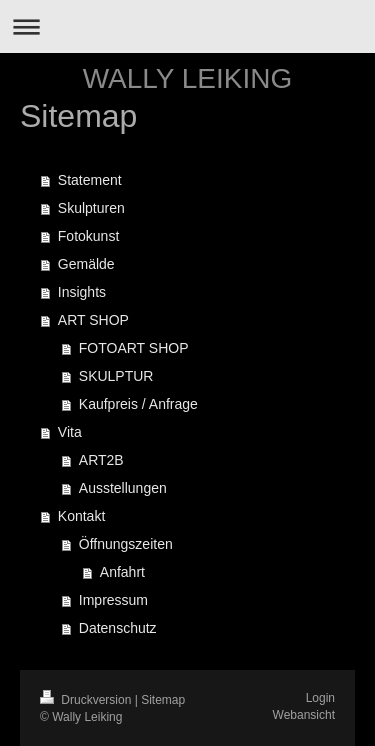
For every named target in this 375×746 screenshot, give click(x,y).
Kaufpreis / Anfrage (138, 404)
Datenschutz (118, 628)
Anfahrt (122, 572)
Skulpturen (91, 208)
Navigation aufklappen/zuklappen (187, 26)
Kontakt (81, 516)
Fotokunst (88, 236)
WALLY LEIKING (188, 78)
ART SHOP (93, 320)
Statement (90, 180)
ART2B (101, 460)
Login (320, 698)
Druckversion (87, 700)
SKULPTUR (116, 376)
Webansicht (304, 715)
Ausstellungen (123, 488)
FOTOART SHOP (134, 348)
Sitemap (163, 700)
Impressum (113, 600)
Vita (70, 432)
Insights (82, 292)
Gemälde (86, 264)
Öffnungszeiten (126, 544)
